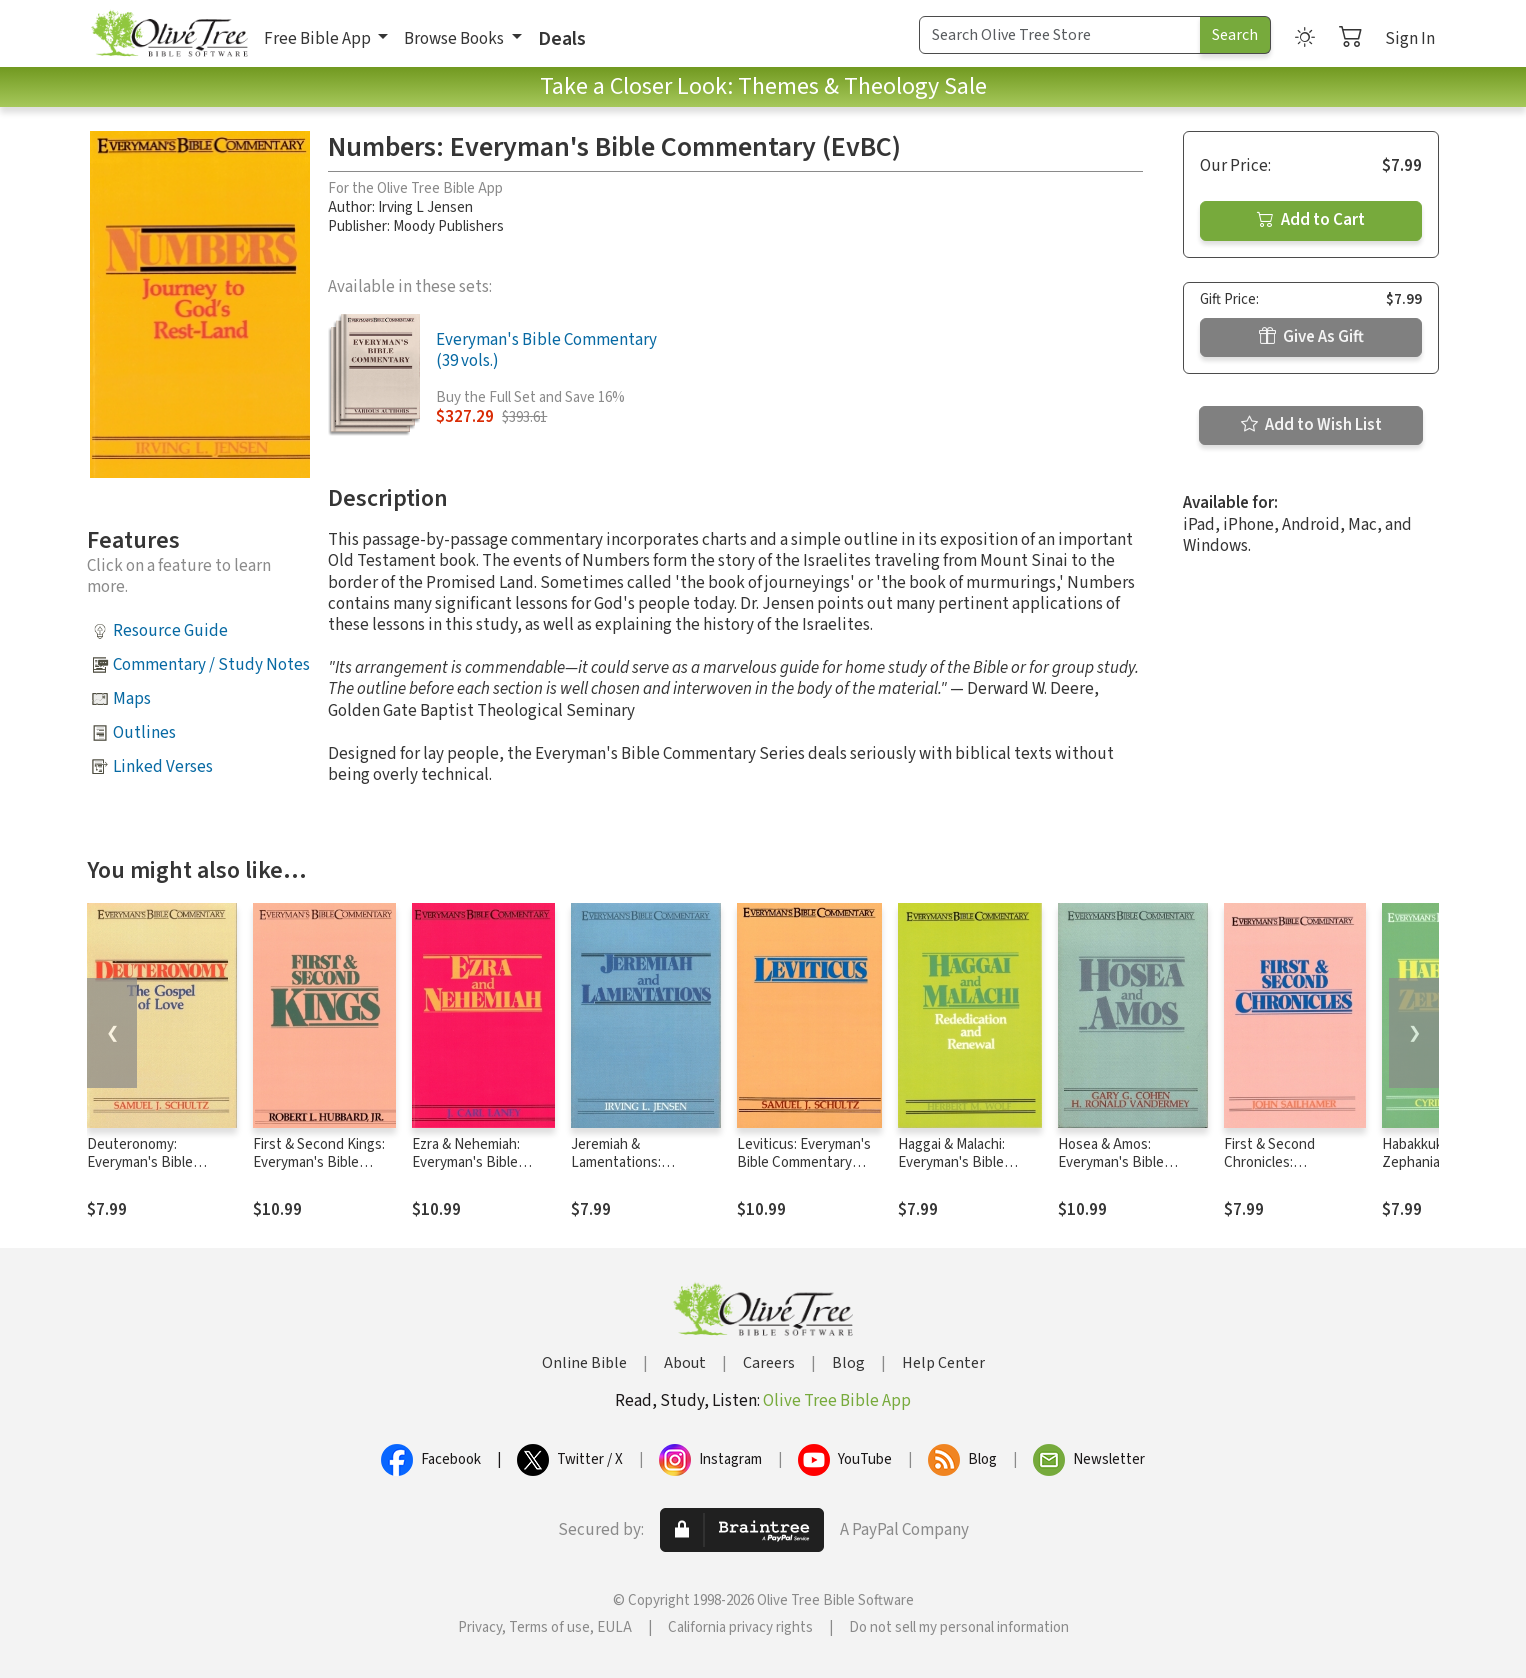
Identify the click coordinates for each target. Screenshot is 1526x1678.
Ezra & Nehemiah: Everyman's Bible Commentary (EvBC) (475, 1163)
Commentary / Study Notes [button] (211, 665)
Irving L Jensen (425, 207)
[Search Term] (1060, 35)
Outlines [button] (144, 733)
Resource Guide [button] (170, 631)
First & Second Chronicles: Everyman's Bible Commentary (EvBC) (1287, 1173)
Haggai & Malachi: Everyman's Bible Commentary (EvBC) (961, 1163)
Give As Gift (1311, 337)
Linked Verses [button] (163, 767)
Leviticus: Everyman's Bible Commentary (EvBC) (804, 1163)
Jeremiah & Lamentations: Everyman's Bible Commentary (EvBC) (634, 1173)
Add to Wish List (1311, 425)
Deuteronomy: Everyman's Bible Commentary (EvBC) (150, 1163)
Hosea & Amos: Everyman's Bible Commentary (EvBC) (1121, 1163)
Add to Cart (1311, 220)
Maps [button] (132, 699)
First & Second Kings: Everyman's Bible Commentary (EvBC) (319, 1163)
